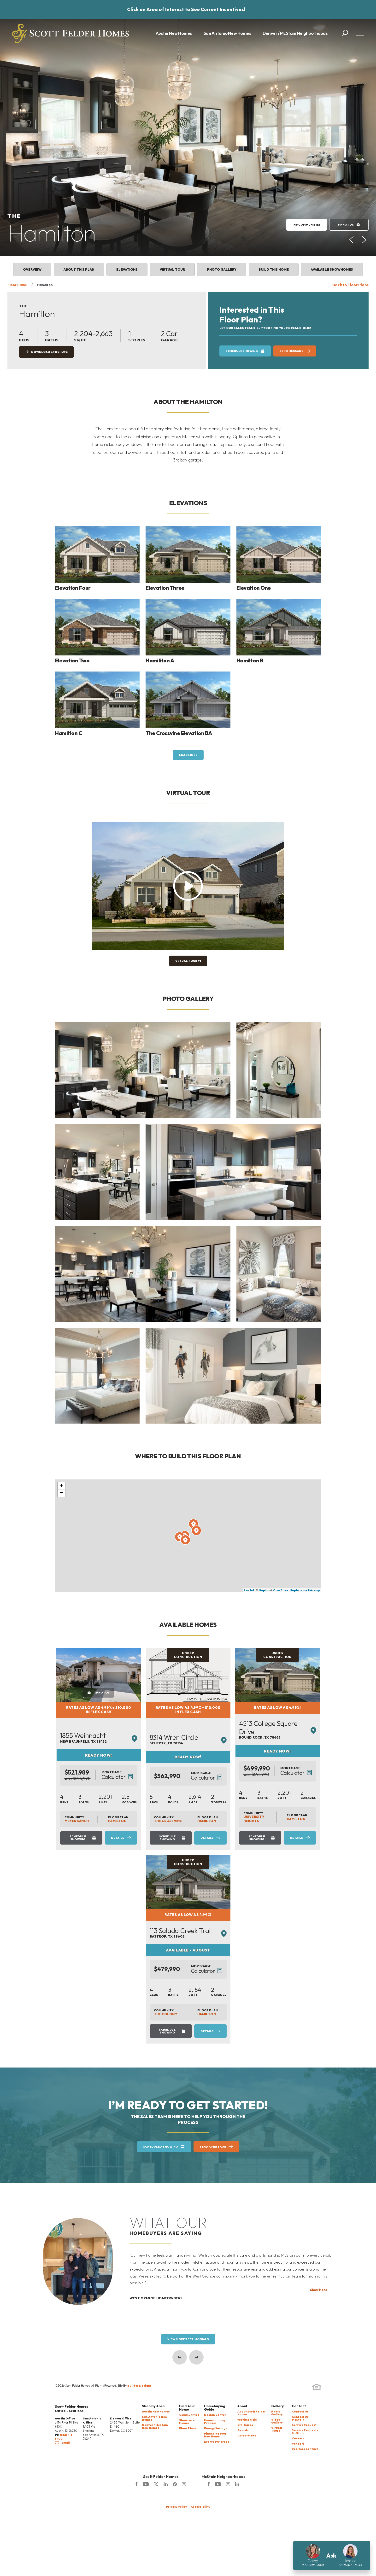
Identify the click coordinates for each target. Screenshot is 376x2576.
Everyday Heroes (216, 2451)
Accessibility (200, 2516)
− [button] (61, 1493)
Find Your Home (187, 2417)
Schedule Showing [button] (116, 1837)
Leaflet (249, 1590)
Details (162, 1837)
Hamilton (158, 1821)
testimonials (247, 2429)
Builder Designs (139, 2395)
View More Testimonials (188, 2348)
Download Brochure (49, 352)
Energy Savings (215, 2438)
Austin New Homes (174, 33)
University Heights (106, 2024)
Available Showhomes (332, 269)
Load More (188, 755)
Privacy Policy (176, 2516)
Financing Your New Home (215, 2445)
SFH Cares (245, 2434)
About (242, 2416)
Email (62, 2452)
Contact (299, 2416)
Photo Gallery (221, 269)
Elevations (127, 269)
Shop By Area (153, 2416)
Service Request (304, 2434)
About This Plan (79, 269)
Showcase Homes (186, 2431)
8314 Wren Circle (218, 1740)
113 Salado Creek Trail (225, 1945)
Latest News (246, 2445)
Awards (243, 2440)
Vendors (298, 2453)
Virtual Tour (172, 269)
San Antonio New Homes (227, 33)
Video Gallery (276, 2431)
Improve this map (308, 1590)
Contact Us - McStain (301, 2428)
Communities (189, 2424)
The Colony (210, 2026)
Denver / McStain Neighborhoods (295, 33)
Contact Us (300, 2421)
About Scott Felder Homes (251, 2423)
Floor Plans (17, 285)
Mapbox (264, 1590)
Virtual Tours (276, 2439)
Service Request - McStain (305, 2441)
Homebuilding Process (214, 2431)
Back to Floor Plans (350, 284)
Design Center (215, 2424)
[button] (344, 33)
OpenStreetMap (284, 1590)
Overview (32, 269)
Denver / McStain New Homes (155, 2436)
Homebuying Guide (214, 2417)
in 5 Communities (307, 224)
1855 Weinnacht (115, 1738)
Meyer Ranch (108, 1821)
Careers (298, 2448)
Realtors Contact (305, 2458)
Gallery (277, 2416)
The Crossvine (213, 1821)
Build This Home (273, 269)
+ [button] (61, 1486)
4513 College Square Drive (129, 1939)
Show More (318, 2299)
